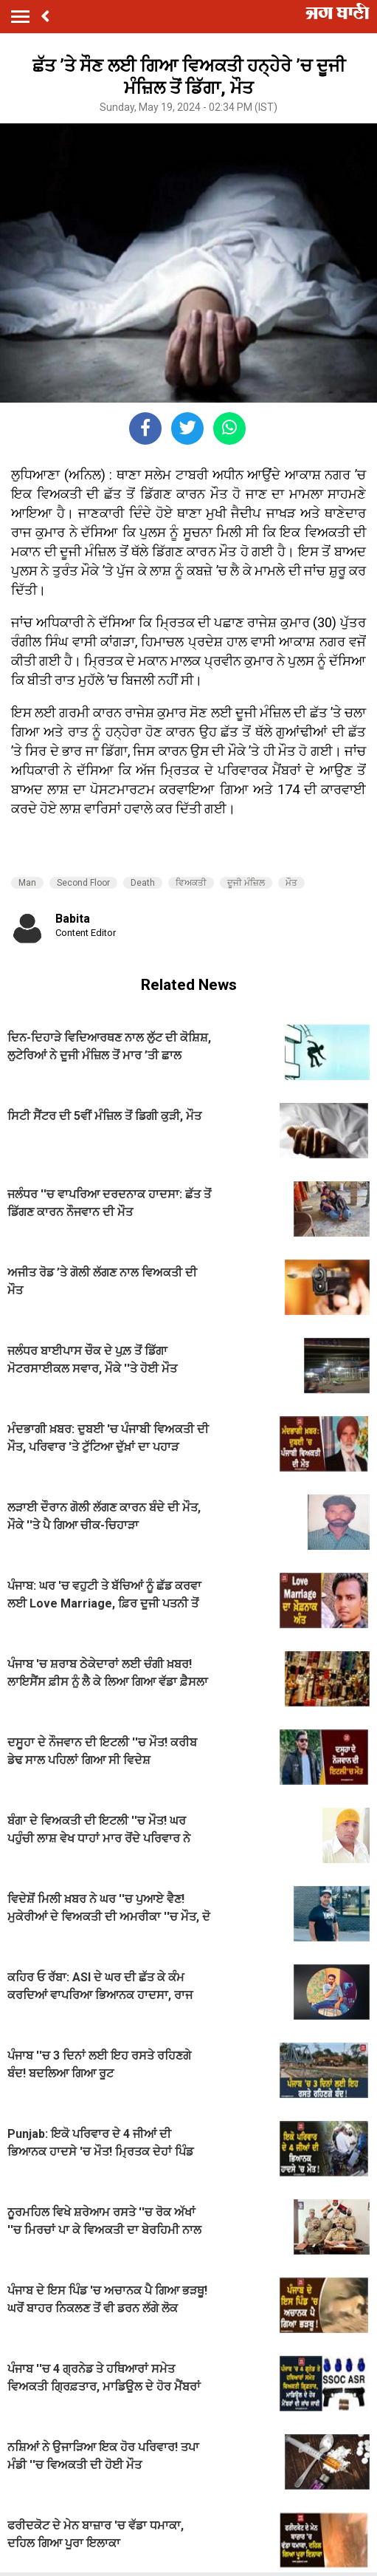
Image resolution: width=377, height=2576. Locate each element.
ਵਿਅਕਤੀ (191, 883)
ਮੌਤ (291, 883)
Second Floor (83, 883)
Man (27, 883)
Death (143, 883)
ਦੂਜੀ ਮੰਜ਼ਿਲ (246, 883)
